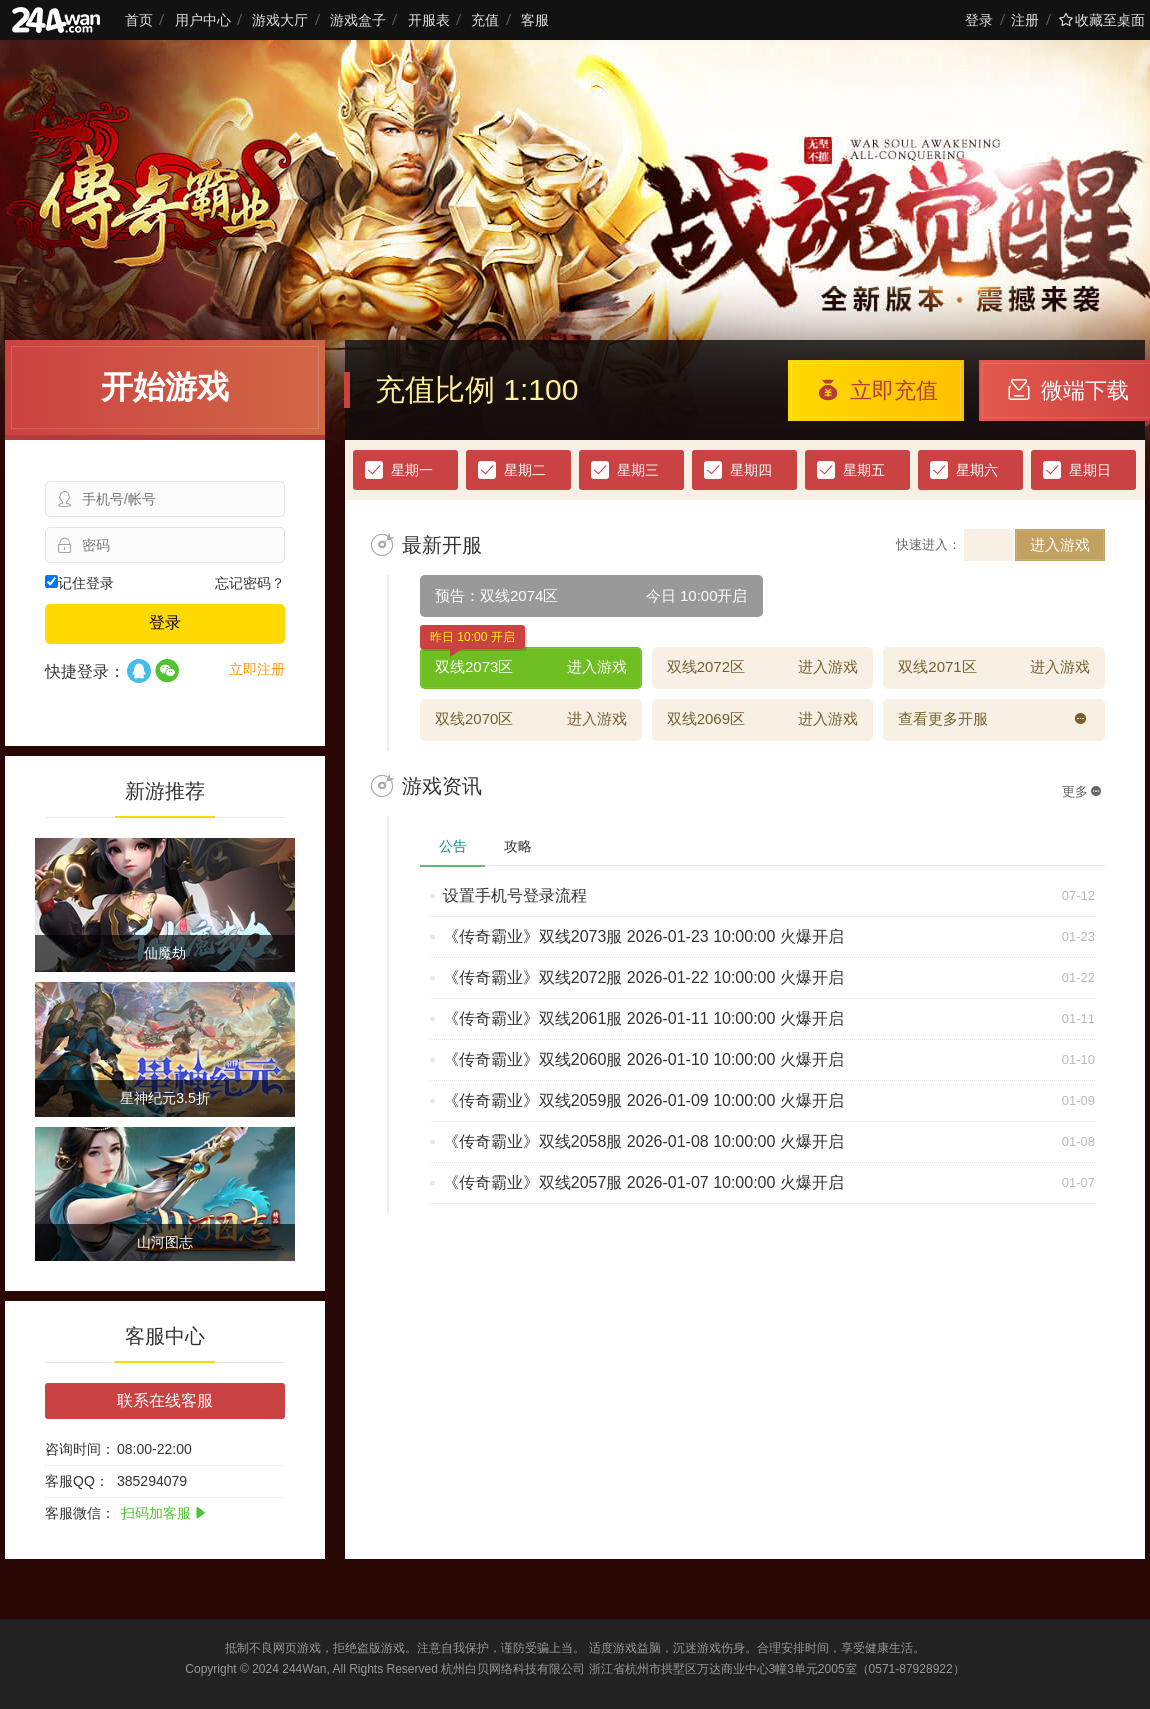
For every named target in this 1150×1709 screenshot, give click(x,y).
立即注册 (257, 669)
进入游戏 (1060, 544)
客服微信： (80, 1513)
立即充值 (877, 390)
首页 (139, 20)
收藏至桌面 (1102, 20)
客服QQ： (77, 1481)
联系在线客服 (165, 1400)
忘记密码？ (250, 583)
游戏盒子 (358, 20)
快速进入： (928, 544)
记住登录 (79, 583)
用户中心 (203, 20)
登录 (979, 20)
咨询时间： (80, 1449)
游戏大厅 (280, 20)
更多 (1082, 791)
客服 (535, 20)
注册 (1025, 20)
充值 (485, 20)
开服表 (429, 20)
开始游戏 (165, 387)
